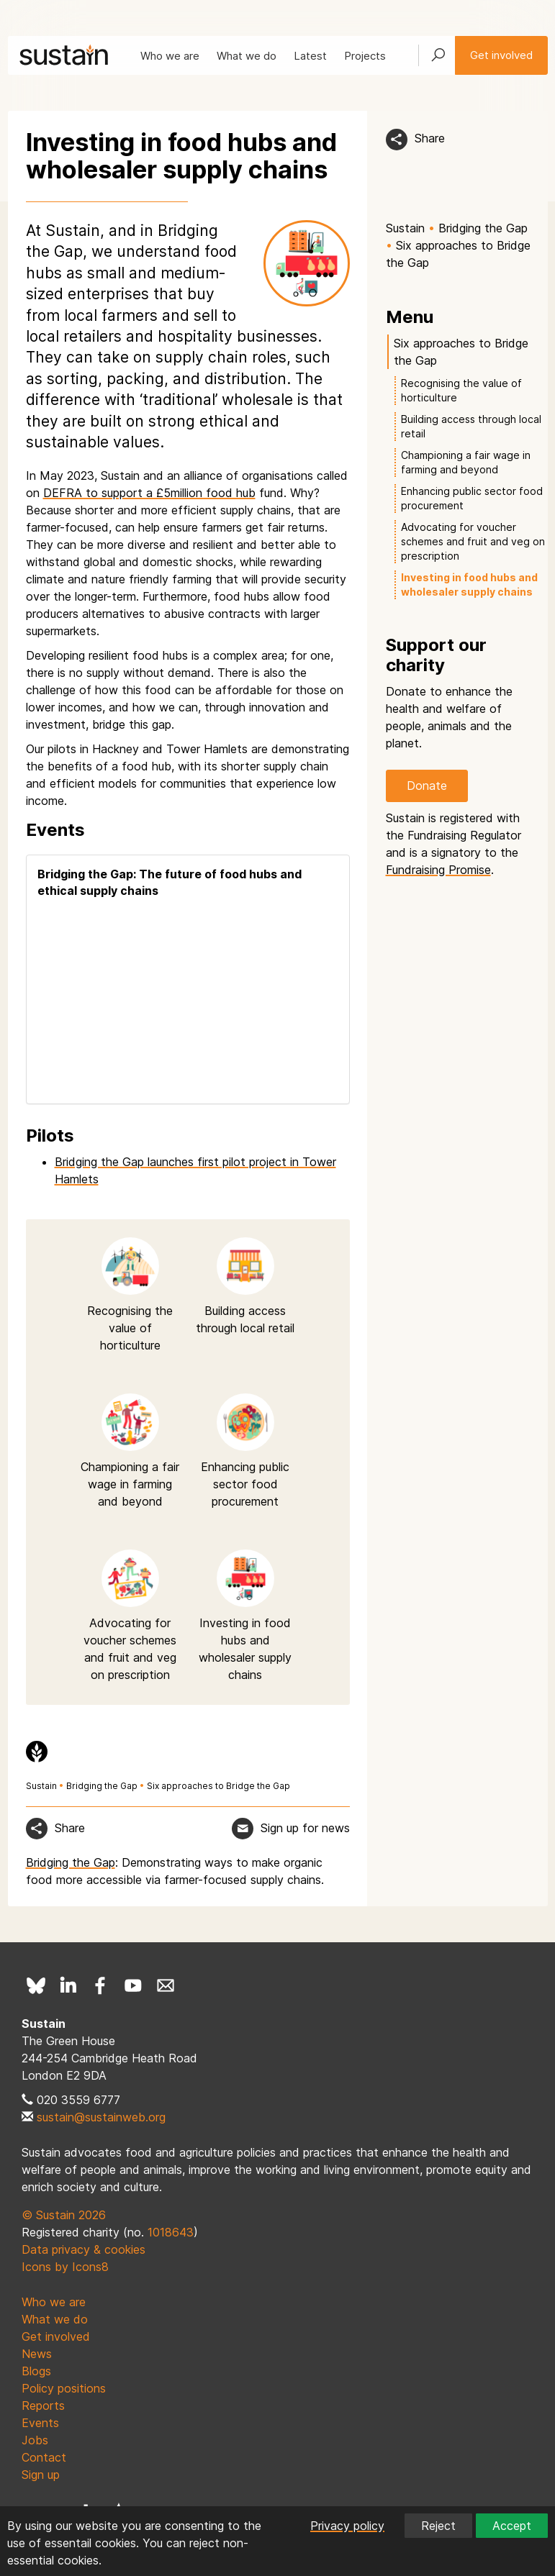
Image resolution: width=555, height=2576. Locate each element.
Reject (438, 2525)
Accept (511, 2525)
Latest (310, 56)
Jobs (35, 2440)
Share (430, 138)
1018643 (171, 2232)
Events (40, 2423)
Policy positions (64, 2388)
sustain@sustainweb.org (101, 2117)
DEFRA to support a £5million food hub (149, 493)
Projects (365, 56)
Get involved (501, 55)
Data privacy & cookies (83, 2249)
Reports (43, 2405)
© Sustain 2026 (64, 2215)
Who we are (169, 56)
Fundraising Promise (438, 870)
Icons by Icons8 (65, 2266)
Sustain (41, 1785)
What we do (246, 56)
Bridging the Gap (101, 1785)
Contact (44, 2457)
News (37, 2354)
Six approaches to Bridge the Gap (218, 1785)
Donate (427, 785)
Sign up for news (305, 1828)
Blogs (36, 2371)
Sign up (41, 2474)
